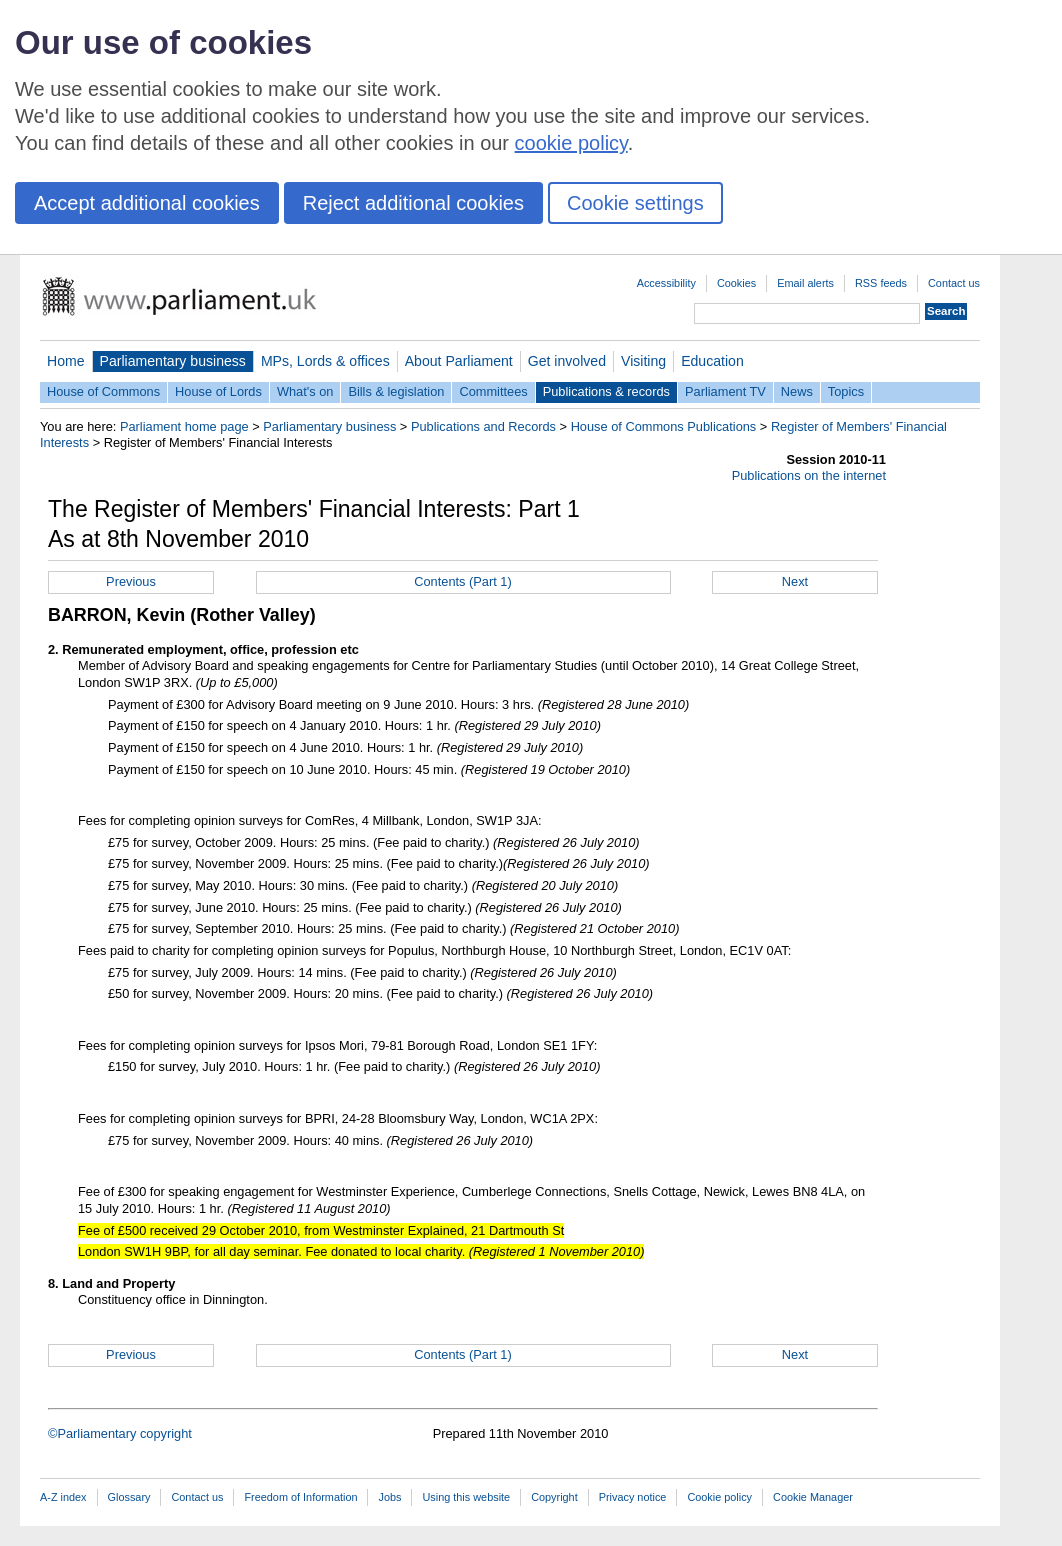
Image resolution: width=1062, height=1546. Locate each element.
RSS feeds (881, 283)
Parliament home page (184, 426)
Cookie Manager (813, 1497)
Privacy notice (633, 1497)
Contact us (954, 283)
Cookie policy (719, 1497)
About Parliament (459, 361)
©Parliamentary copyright (120, 1433)
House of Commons (103, 391)
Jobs (389, 1497)
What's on (305, 391)
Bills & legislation (396, 391)
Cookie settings (635, 203)
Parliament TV (725, 391)
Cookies (736, 283)
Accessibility (666, 283)
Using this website (466, 1497)
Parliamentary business (173, 361)
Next (795, 581)
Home (66, 361)
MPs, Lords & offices (325, 361)
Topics (846, 391)
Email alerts (805, 283)
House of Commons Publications (664, 426)
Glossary (129, 1497)
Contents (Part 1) (462, 581)
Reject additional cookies (413, 203)
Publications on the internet (809, 475)
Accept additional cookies (147, 203)
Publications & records (606, 391)
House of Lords (218, 391)
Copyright (554, 1497)
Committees (493, 391)
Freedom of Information (300, 1497)
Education (712, 361)
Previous (131, 581)
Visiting (643, 361)
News (797, 391)
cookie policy (571, 143)
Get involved (567, 361)
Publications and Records (483, 426)
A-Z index (63, 1497)
